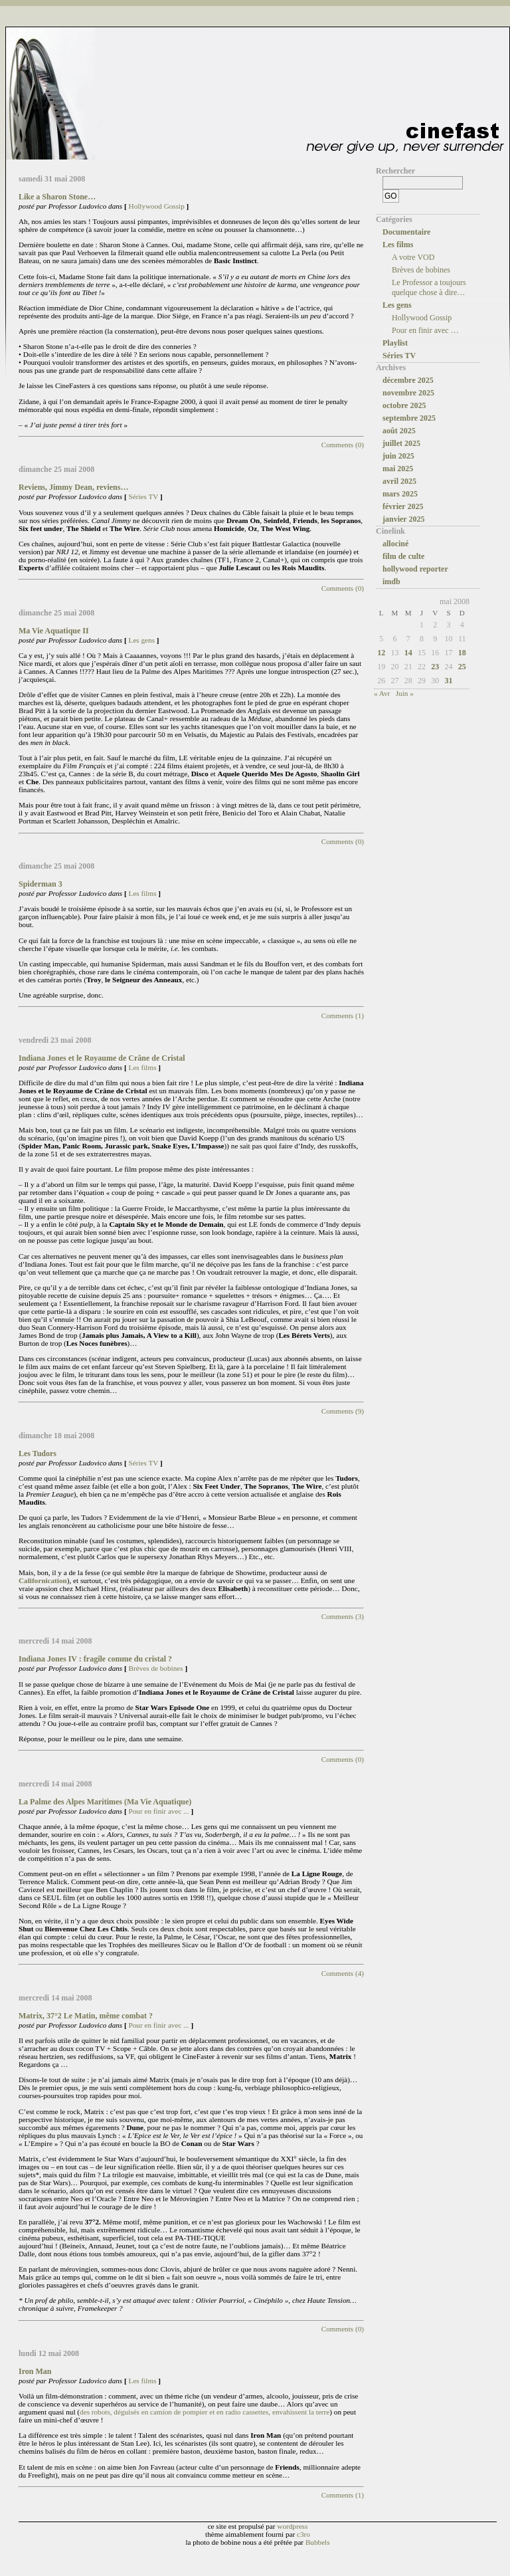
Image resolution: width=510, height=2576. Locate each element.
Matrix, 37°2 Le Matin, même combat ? (86, 2015)
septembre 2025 (409, 418)
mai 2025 (397, 468)
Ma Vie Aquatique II (54, 630)
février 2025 (402, 506)
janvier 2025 (403, 519)
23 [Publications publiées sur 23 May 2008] (435, 666)
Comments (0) (342, 445)
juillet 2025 (401, 443)
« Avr (382, 693)
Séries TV (144, 496)
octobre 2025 (404, 405)
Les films (143, 893)
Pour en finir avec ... (159, 1811)
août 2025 (399, 430)
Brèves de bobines (156, 1668)
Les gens (142, 640)
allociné (395, 543)
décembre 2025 (408, 380)
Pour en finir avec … (425, 330)
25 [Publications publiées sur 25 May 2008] (462, 666)
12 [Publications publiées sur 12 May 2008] (381, 652)
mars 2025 (400, 493)
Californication (43, 1580)
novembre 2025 (408, 392)
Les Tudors (37, 1453)
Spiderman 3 (40, 884)
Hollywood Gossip (157, 206)
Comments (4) (342, 1973)
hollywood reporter (415, 569)
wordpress (292, 2526)
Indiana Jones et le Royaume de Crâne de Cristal (102, 1058)
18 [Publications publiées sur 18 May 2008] (462, 652)
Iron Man (35, 2371)
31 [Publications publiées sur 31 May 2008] (449, 680)
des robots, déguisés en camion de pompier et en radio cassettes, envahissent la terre (204, 2412)
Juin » (405, 693)
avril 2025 (399, 481)
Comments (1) (342, 1016)
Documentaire (406, 232)
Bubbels (317, 2542)
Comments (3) (342, 1616)
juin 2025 (398, 456)
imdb (391, 581)
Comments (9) (342, 1411)
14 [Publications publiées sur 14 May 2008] (408, 652)
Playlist (395, 343)
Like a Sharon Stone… (57, 196)
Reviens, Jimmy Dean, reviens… (73, 487)
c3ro (303, 2534)
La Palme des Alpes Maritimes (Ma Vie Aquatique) (105, 1801)
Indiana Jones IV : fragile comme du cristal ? (95, 1659)
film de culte (403, 556)
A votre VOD (413, 257)
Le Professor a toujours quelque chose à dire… (429, 287)
